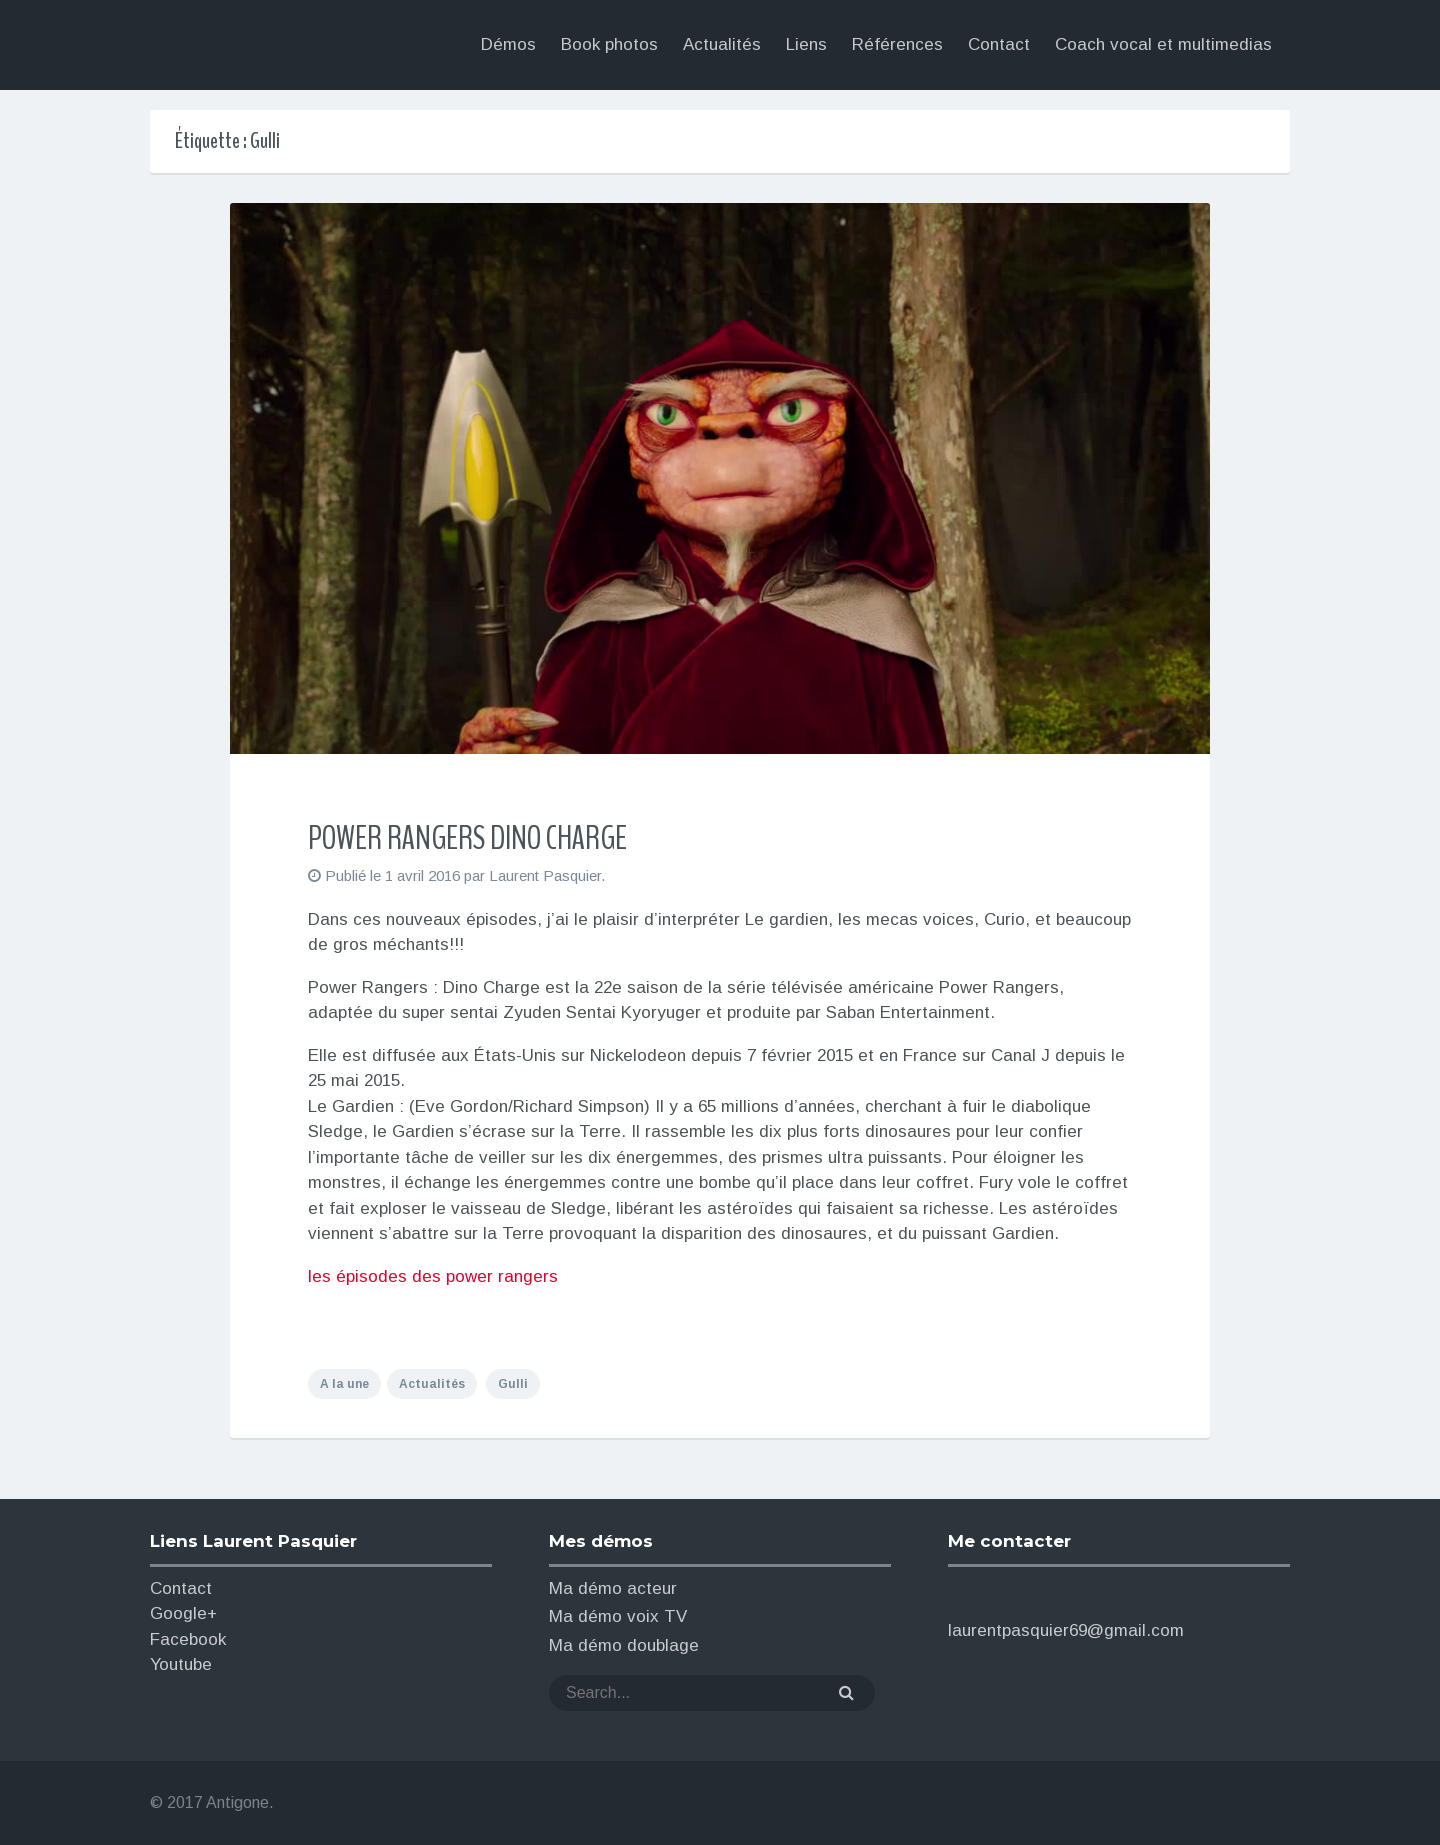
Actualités (432, 1384)
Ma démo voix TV (618, 1616)
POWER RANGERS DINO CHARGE (467, 838)
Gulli (513, 1384)
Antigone (237, 1802)
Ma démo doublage (624, 1645)
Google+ (183, 1613)
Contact (181, 1588)
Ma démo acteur (613, 1588)
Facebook (188, 1639)
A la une (344, 1384)
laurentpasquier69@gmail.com (1066, 1630)
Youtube (181, 1664)
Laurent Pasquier (318, 46)
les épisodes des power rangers (433, 1276)
